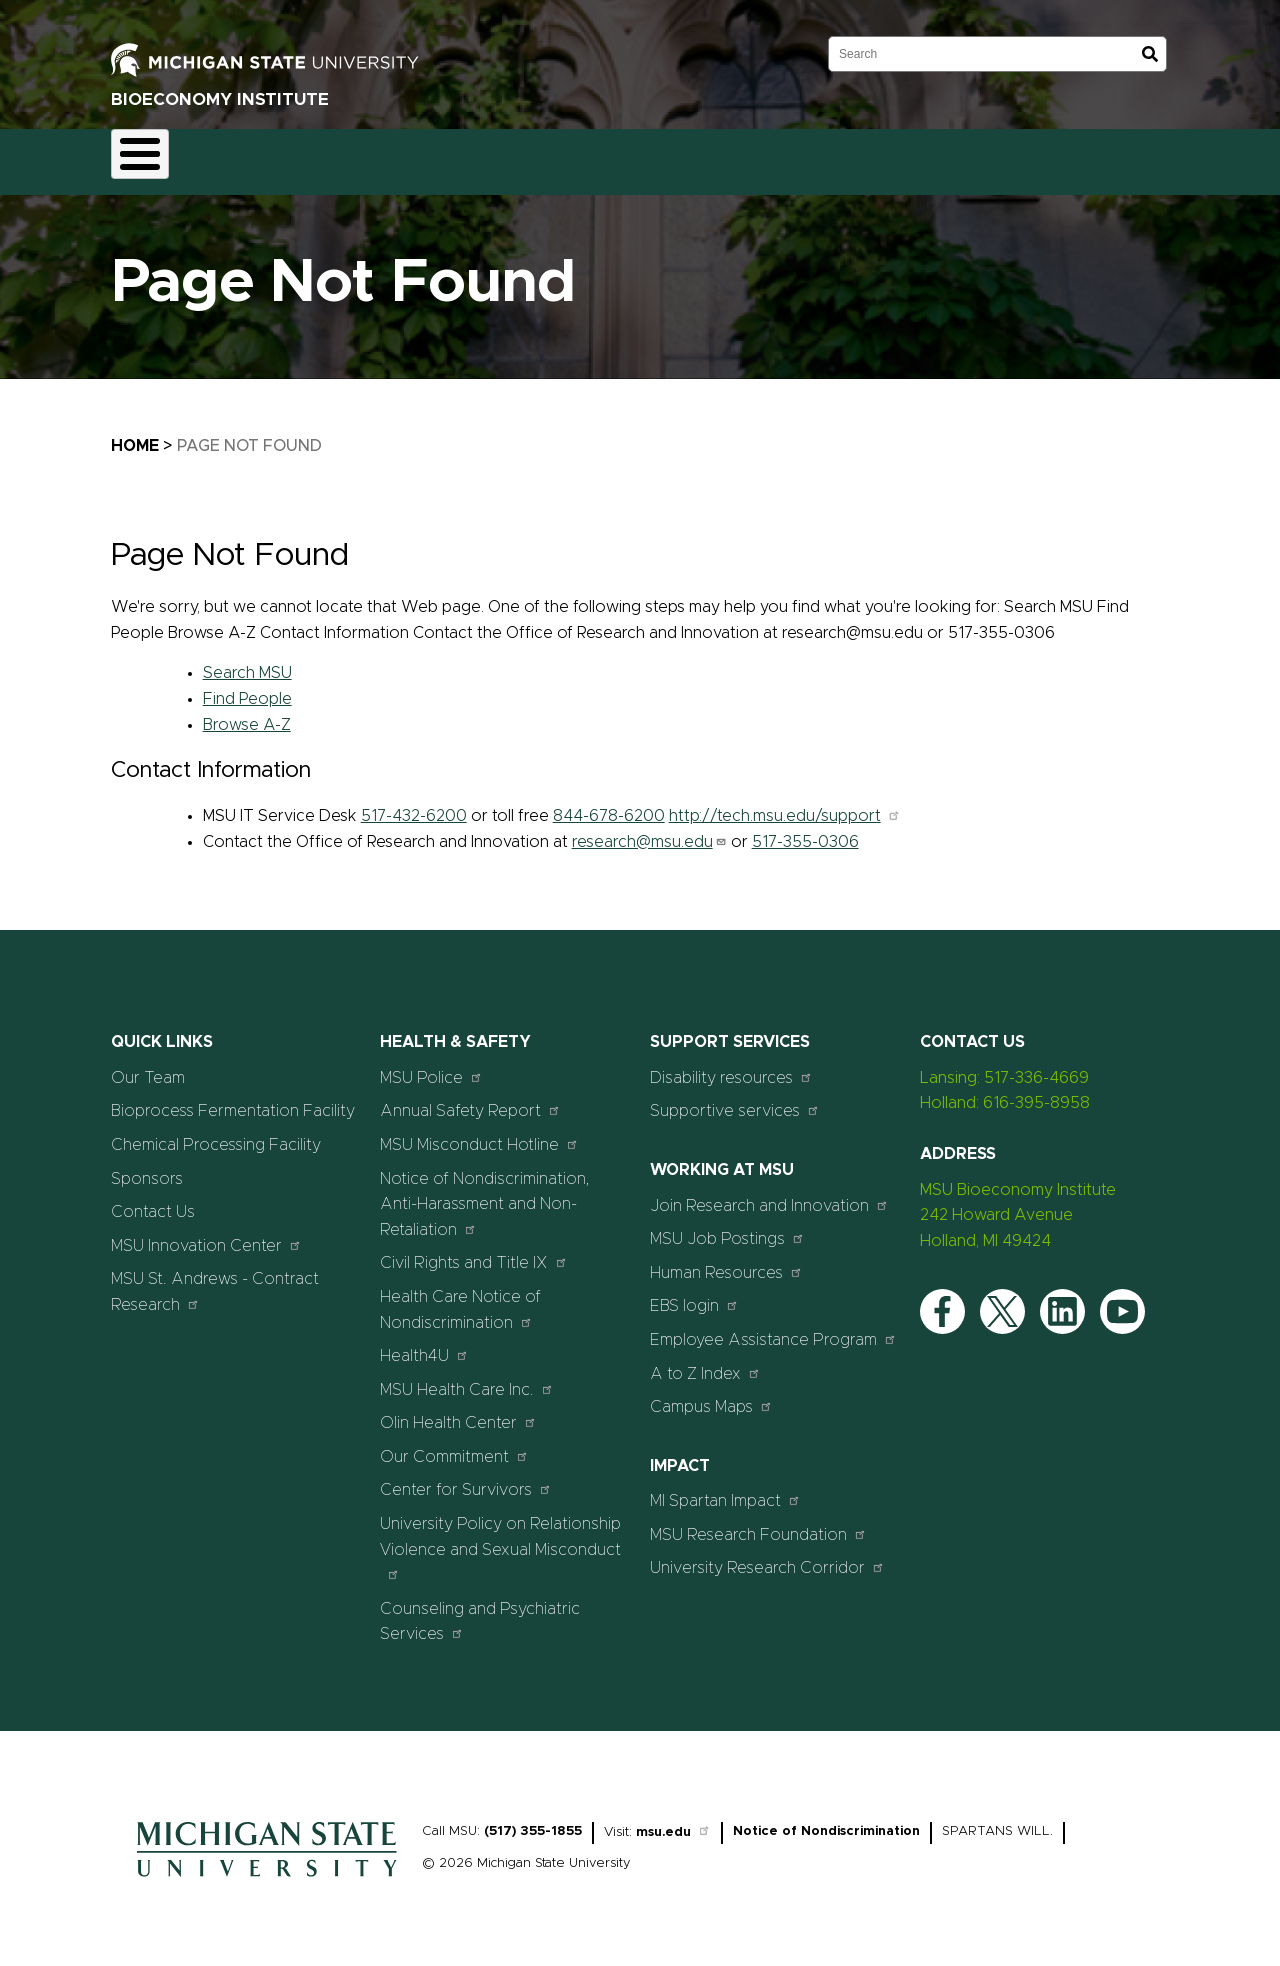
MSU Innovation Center (206, 1233)
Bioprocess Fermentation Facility (233, 1100)
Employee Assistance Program (773, 1327)
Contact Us (757, 156)
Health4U (424, 1344)
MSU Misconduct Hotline (479, 1132)
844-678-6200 (609, 804)
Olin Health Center (458, 1411)
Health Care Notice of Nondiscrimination (460, 1298)
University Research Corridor (767, 1556)
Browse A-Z (247, 713)
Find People (247, 687)
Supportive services (735, 1099)
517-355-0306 (805, 830)
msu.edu (673, 1820)
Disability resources (731, 1065)
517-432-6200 (414, 804)
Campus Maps (711, 1395)
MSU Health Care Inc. (467, 1377)
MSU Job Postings (727, 1227)
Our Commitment (454, 1444)
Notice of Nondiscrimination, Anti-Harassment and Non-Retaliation (485, 1192)
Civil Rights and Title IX (474, 1251)
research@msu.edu (649, 830)
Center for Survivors (466, 1478)
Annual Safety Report (470, 1099)
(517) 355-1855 (533, 1819)
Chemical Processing (408, 156)
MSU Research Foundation (758, 1522)
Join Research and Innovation (769, 1193)
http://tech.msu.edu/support (785, 804)
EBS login (694, 1294)
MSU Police (431, 1065)
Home (151, 156)
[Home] (267, 1870)
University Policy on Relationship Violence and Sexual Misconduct (500, 1536)
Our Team (549, 156)
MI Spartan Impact (725, 1489)
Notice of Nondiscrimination (826, 1819)
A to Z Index (705, 1361)
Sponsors (652, 156)
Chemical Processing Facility (216, 1133)
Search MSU (247, 662)
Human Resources (726, 1260)
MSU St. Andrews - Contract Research (215, 1281)
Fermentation (256, 156)
